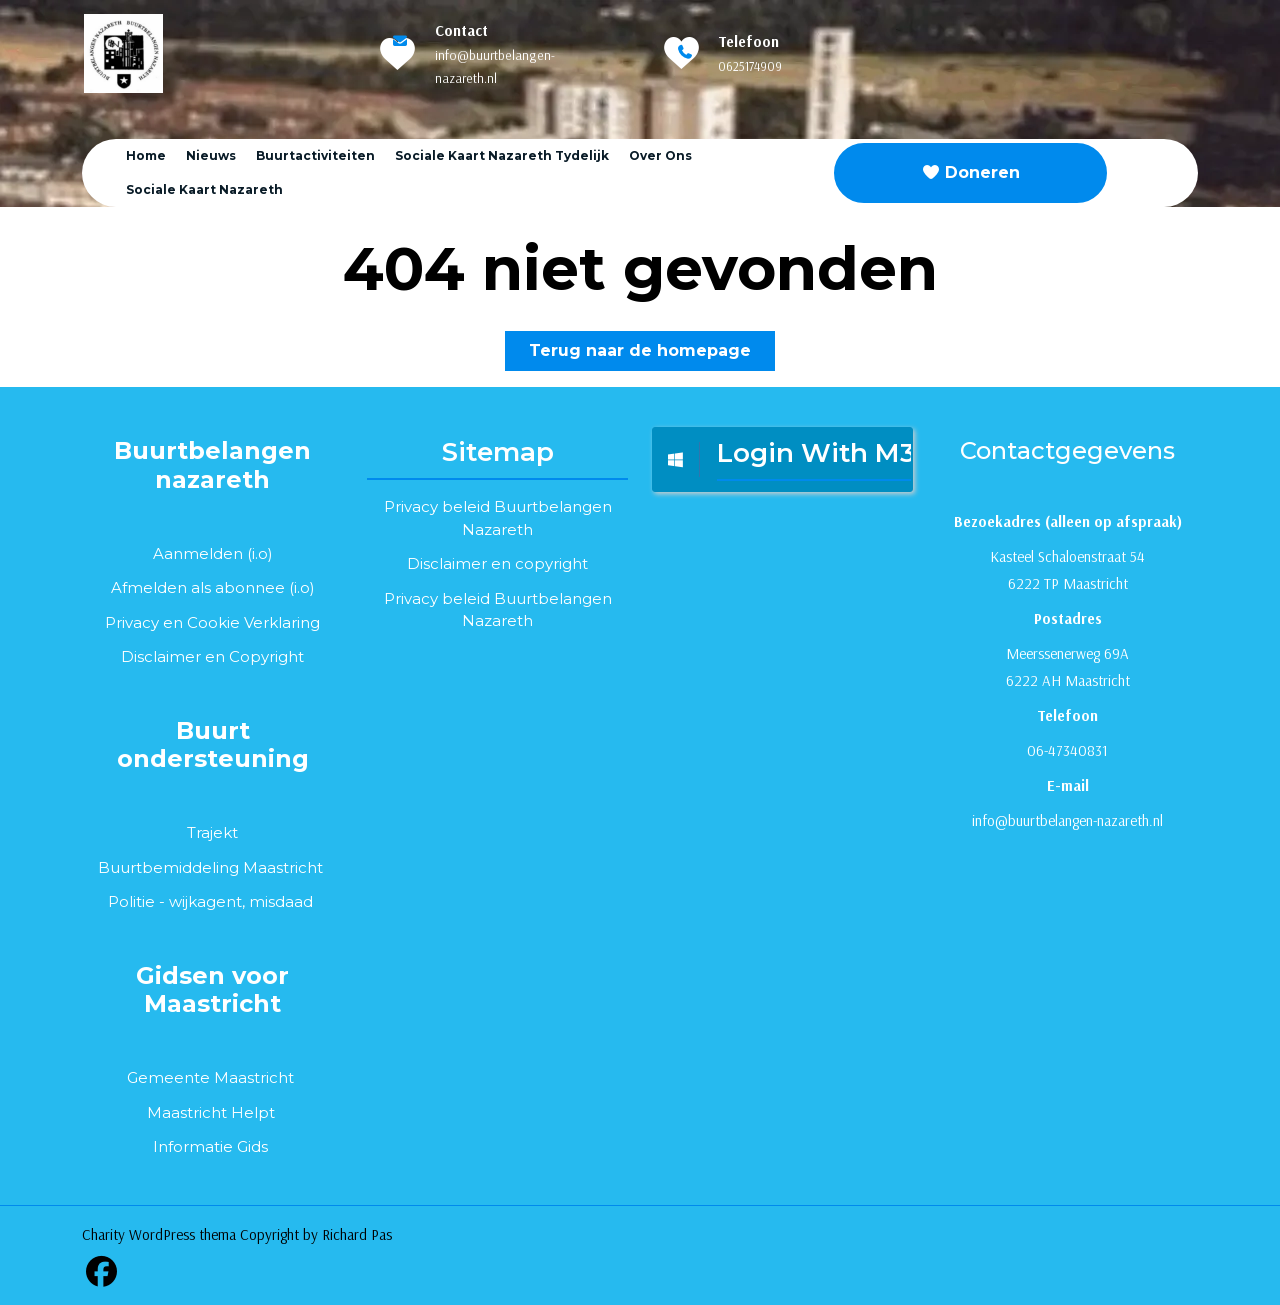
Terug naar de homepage (652, 354)
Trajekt (212, 832)
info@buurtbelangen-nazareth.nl (1067, 820)
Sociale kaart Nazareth (204, 189)
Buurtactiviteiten (315, 155)
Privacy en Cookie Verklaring (212, 622)
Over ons (660, 155)
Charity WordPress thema (159, 1234)
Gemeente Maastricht (210, 1077)
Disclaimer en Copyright (212, 656)
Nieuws (211, 155)
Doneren (970, 172)
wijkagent (205, 901)
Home (146, 155)
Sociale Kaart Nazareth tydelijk (502, 155)
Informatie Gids (210, 1146)
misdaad (281, 901)
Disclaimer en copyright (497, 563)
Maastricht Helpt (211, 1112)
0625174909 (750, 66)
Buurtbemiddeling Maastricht (210, 867)
